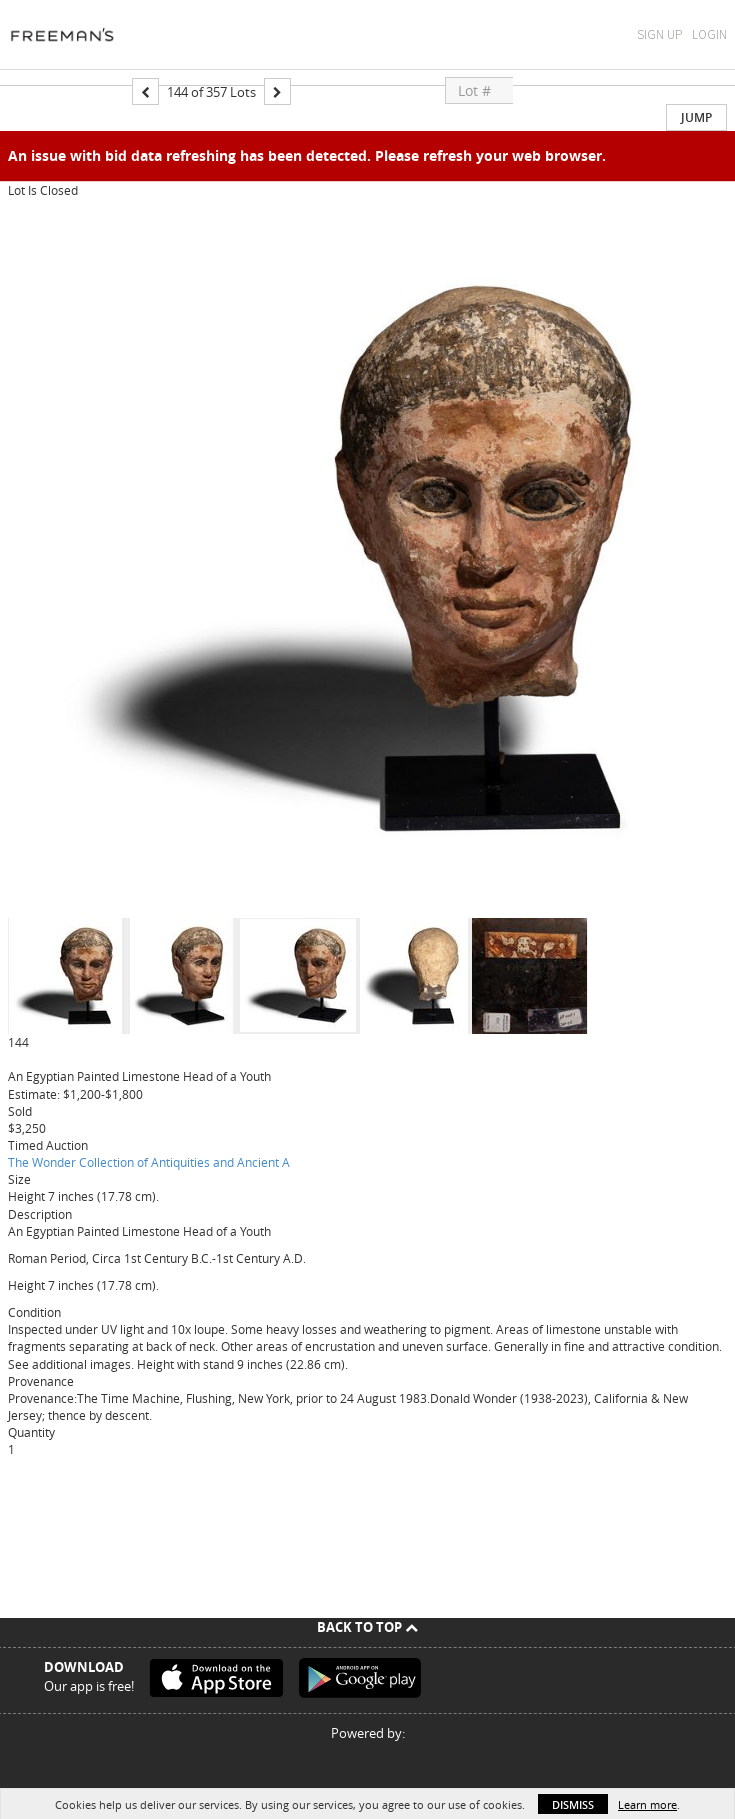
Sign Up (659, 34)
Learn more (647, 1804)
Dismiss (573, 1804)
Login (709, 34)
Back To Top (367, 1627)
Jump (696, 117)
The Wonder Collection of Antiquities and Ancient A (149, 1162)
